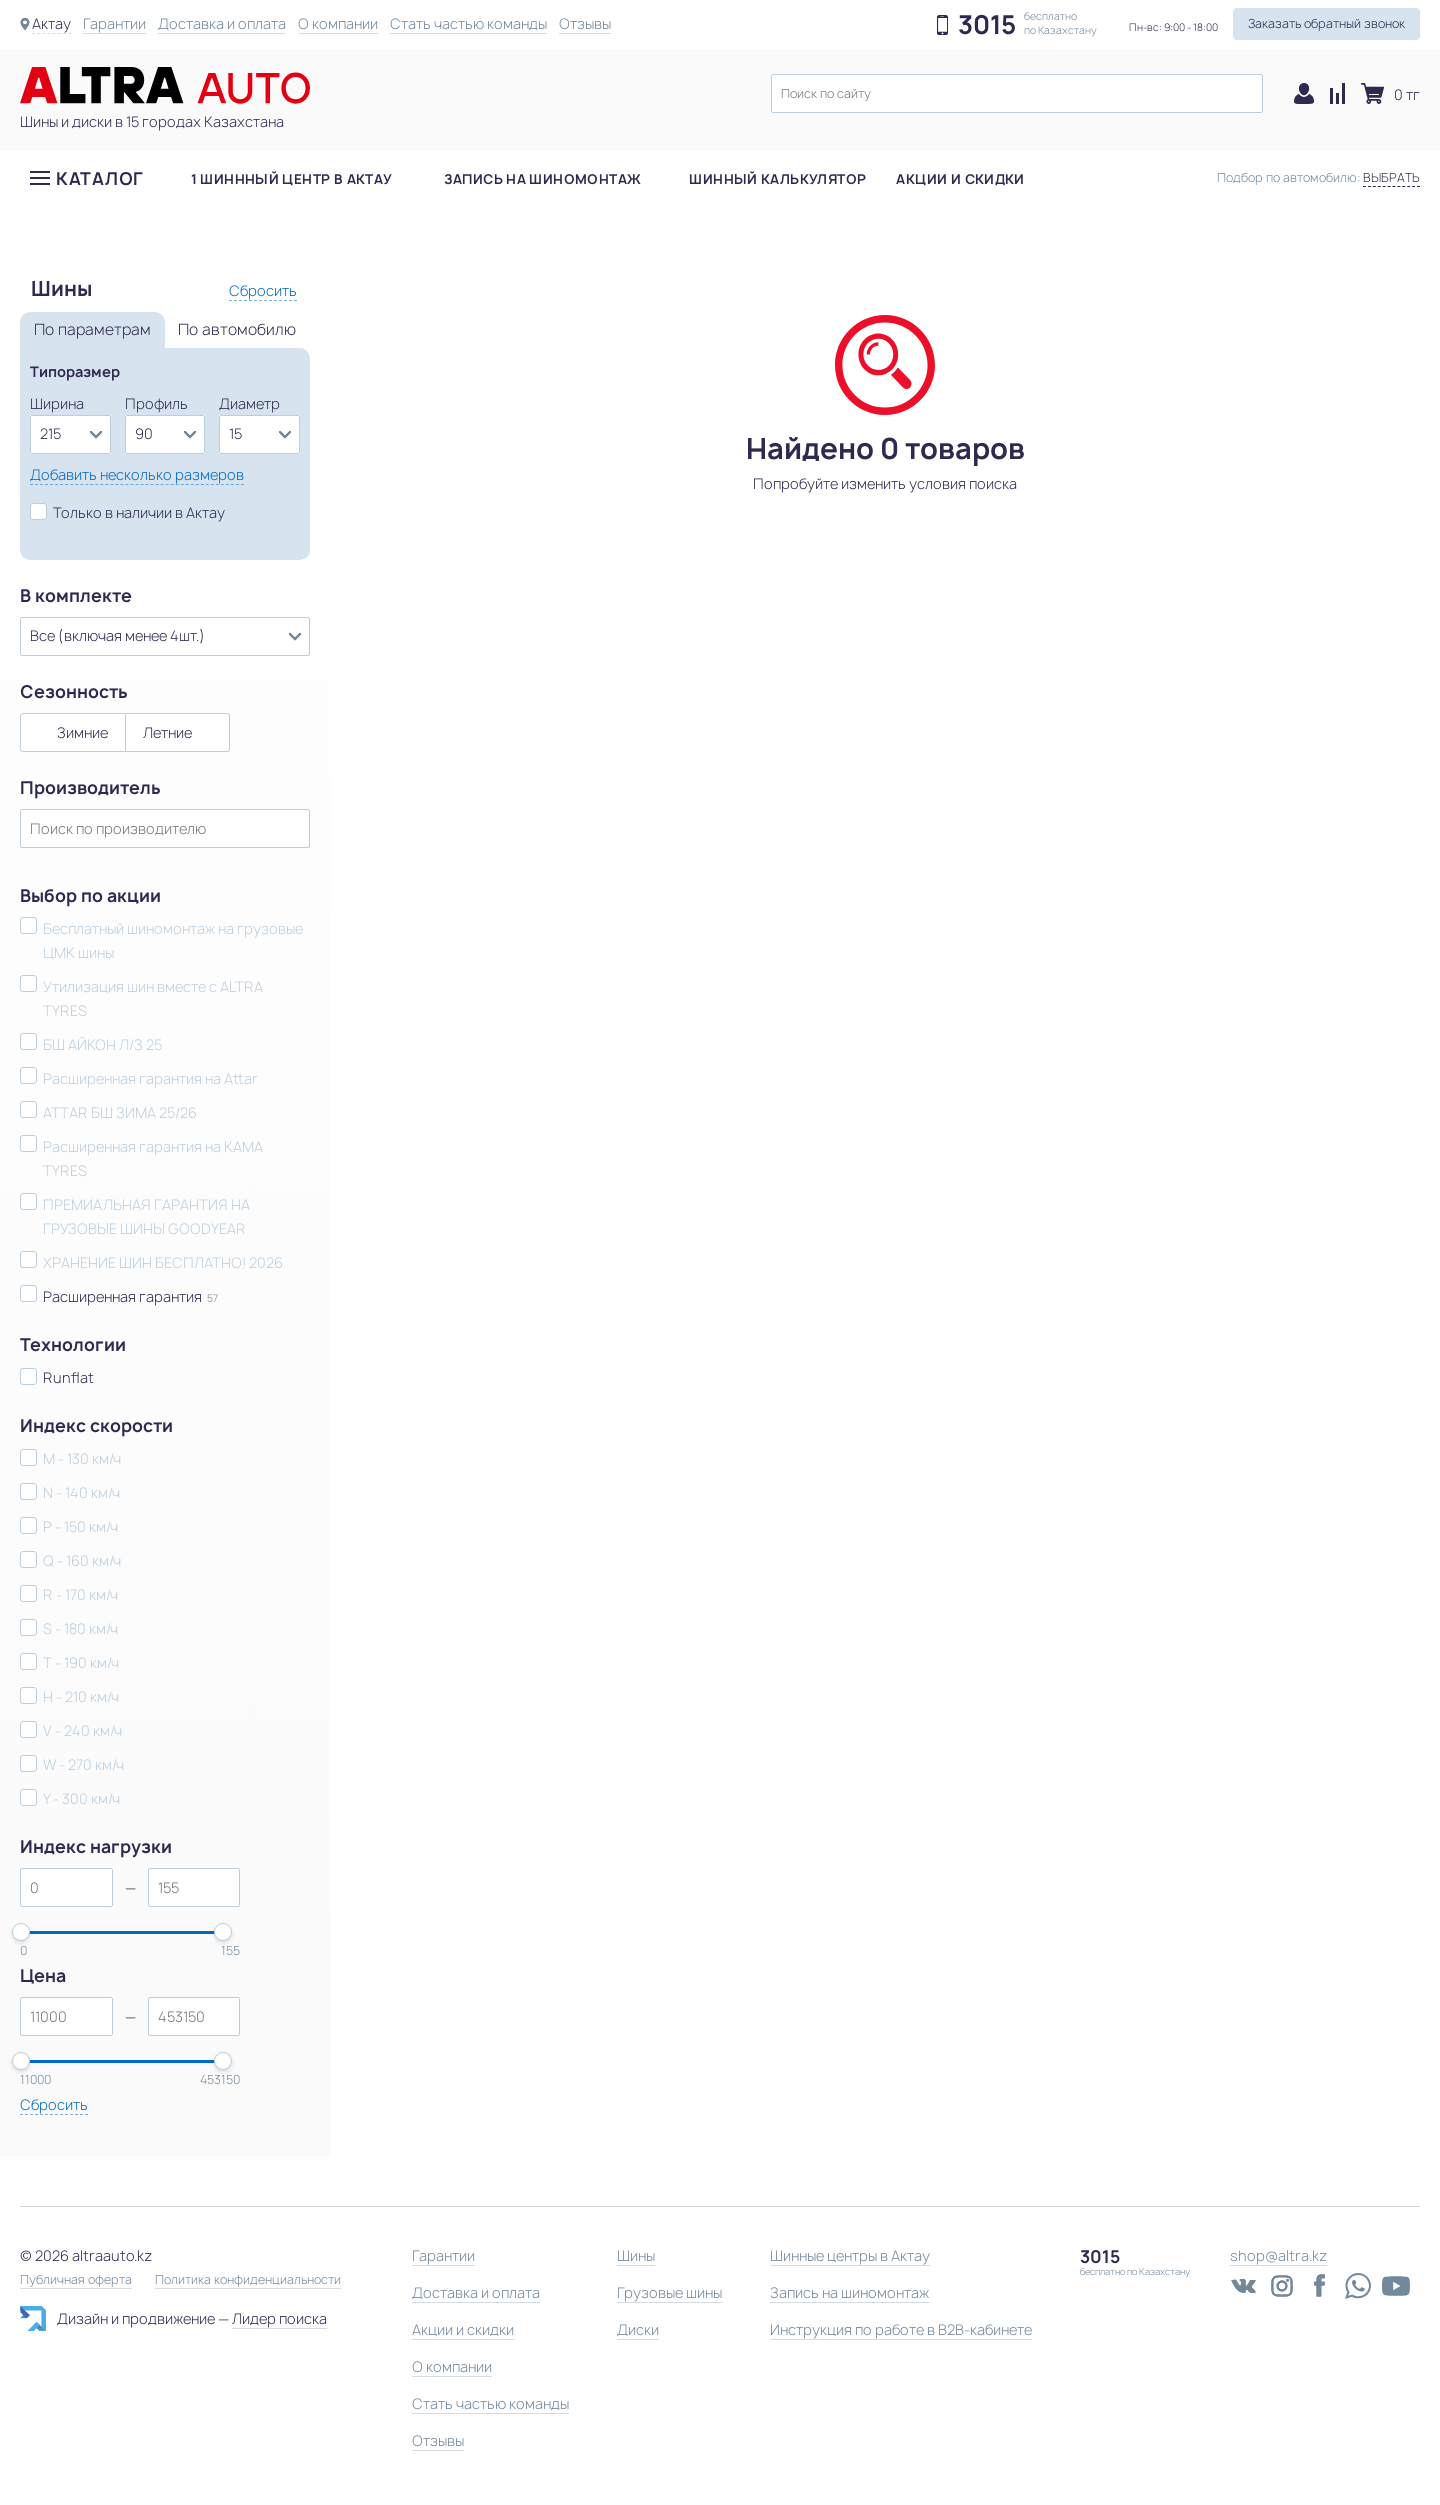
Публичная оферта (76, 2280)
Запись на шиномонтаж (543, 179)
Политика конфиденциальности (248, 2280)
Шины (636, 2255)
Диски (638, 2329)
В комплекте (76, 596)
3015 (987, 25)
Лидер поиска (279, 2318)
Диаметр (249, 403)
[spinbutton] (66, 1887)
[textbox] (1017, 93)
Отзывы (585, 23)
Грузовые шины (669, 2292)
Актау (51, 23)
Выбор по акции (90, 896)
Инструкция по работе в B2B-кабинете (901, 2329)
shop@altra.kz (1278, 2255)
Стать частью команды (468, 23)
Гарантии (114, 23)
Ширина (57, 403)
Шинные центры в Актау (850, 2255)
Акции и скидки (960, 179)
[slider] (21, 1932)
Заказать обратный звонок (1326, 23)
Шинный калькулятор (777, 179)
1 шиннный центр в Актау (292, 179)
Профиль (156, 403)
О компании (338, 23)
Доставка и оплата (222, 23)
